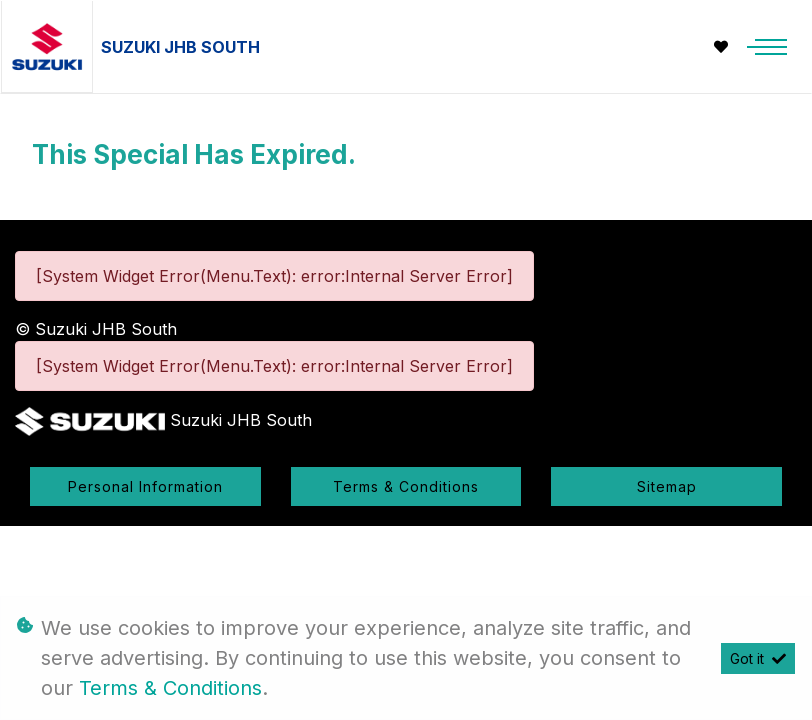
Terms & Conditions (406, 486)
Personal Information (145, 486)
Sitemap (667, 486)
